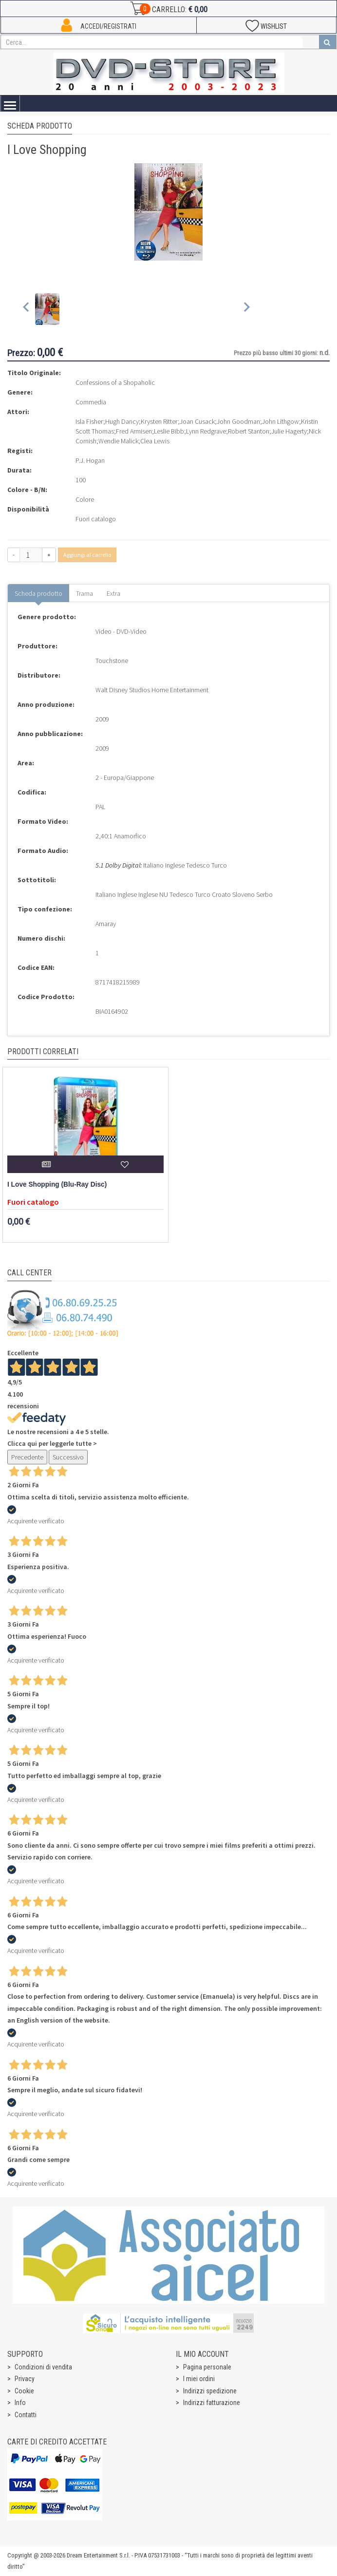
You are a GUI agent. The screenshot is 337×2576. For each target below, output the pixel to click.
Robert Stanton (248, 431)
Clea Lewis (154, 440)
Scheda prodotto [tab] (38, 593)
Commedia (90, 402)
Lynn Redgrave (206, 431)
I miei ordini (199, 2379)
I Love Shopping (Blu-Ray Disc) (57, 1184)
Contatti (26, 2415)
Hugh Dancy (122, 421)
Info (20, 2402)
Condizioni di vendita (43, 2367)
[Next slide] (246, 309)
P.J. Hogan (90, 460)
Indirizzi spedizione (210, 2391)
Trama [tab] (84, 593)
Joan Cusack (197, 421)
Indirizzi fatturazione (211, 2402)
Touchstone (111, 660)
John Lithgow (280, 421)
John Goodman (238, 421)
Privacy (25, 2379)
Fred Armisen (134, 431)
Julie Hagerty (289, 431)
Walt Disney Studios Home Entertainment (151, 689)
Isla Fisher (89, 421)
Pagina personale (207, 2367)
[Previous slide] (26, 309)
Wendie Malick (118, 440)
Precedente (27, 1457)
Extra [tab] (113, 593)
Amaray (105, 923)
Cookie (24, 2391)
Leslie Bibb (169, 431)
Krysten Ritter (159, 421)
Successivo (68, 1457)
